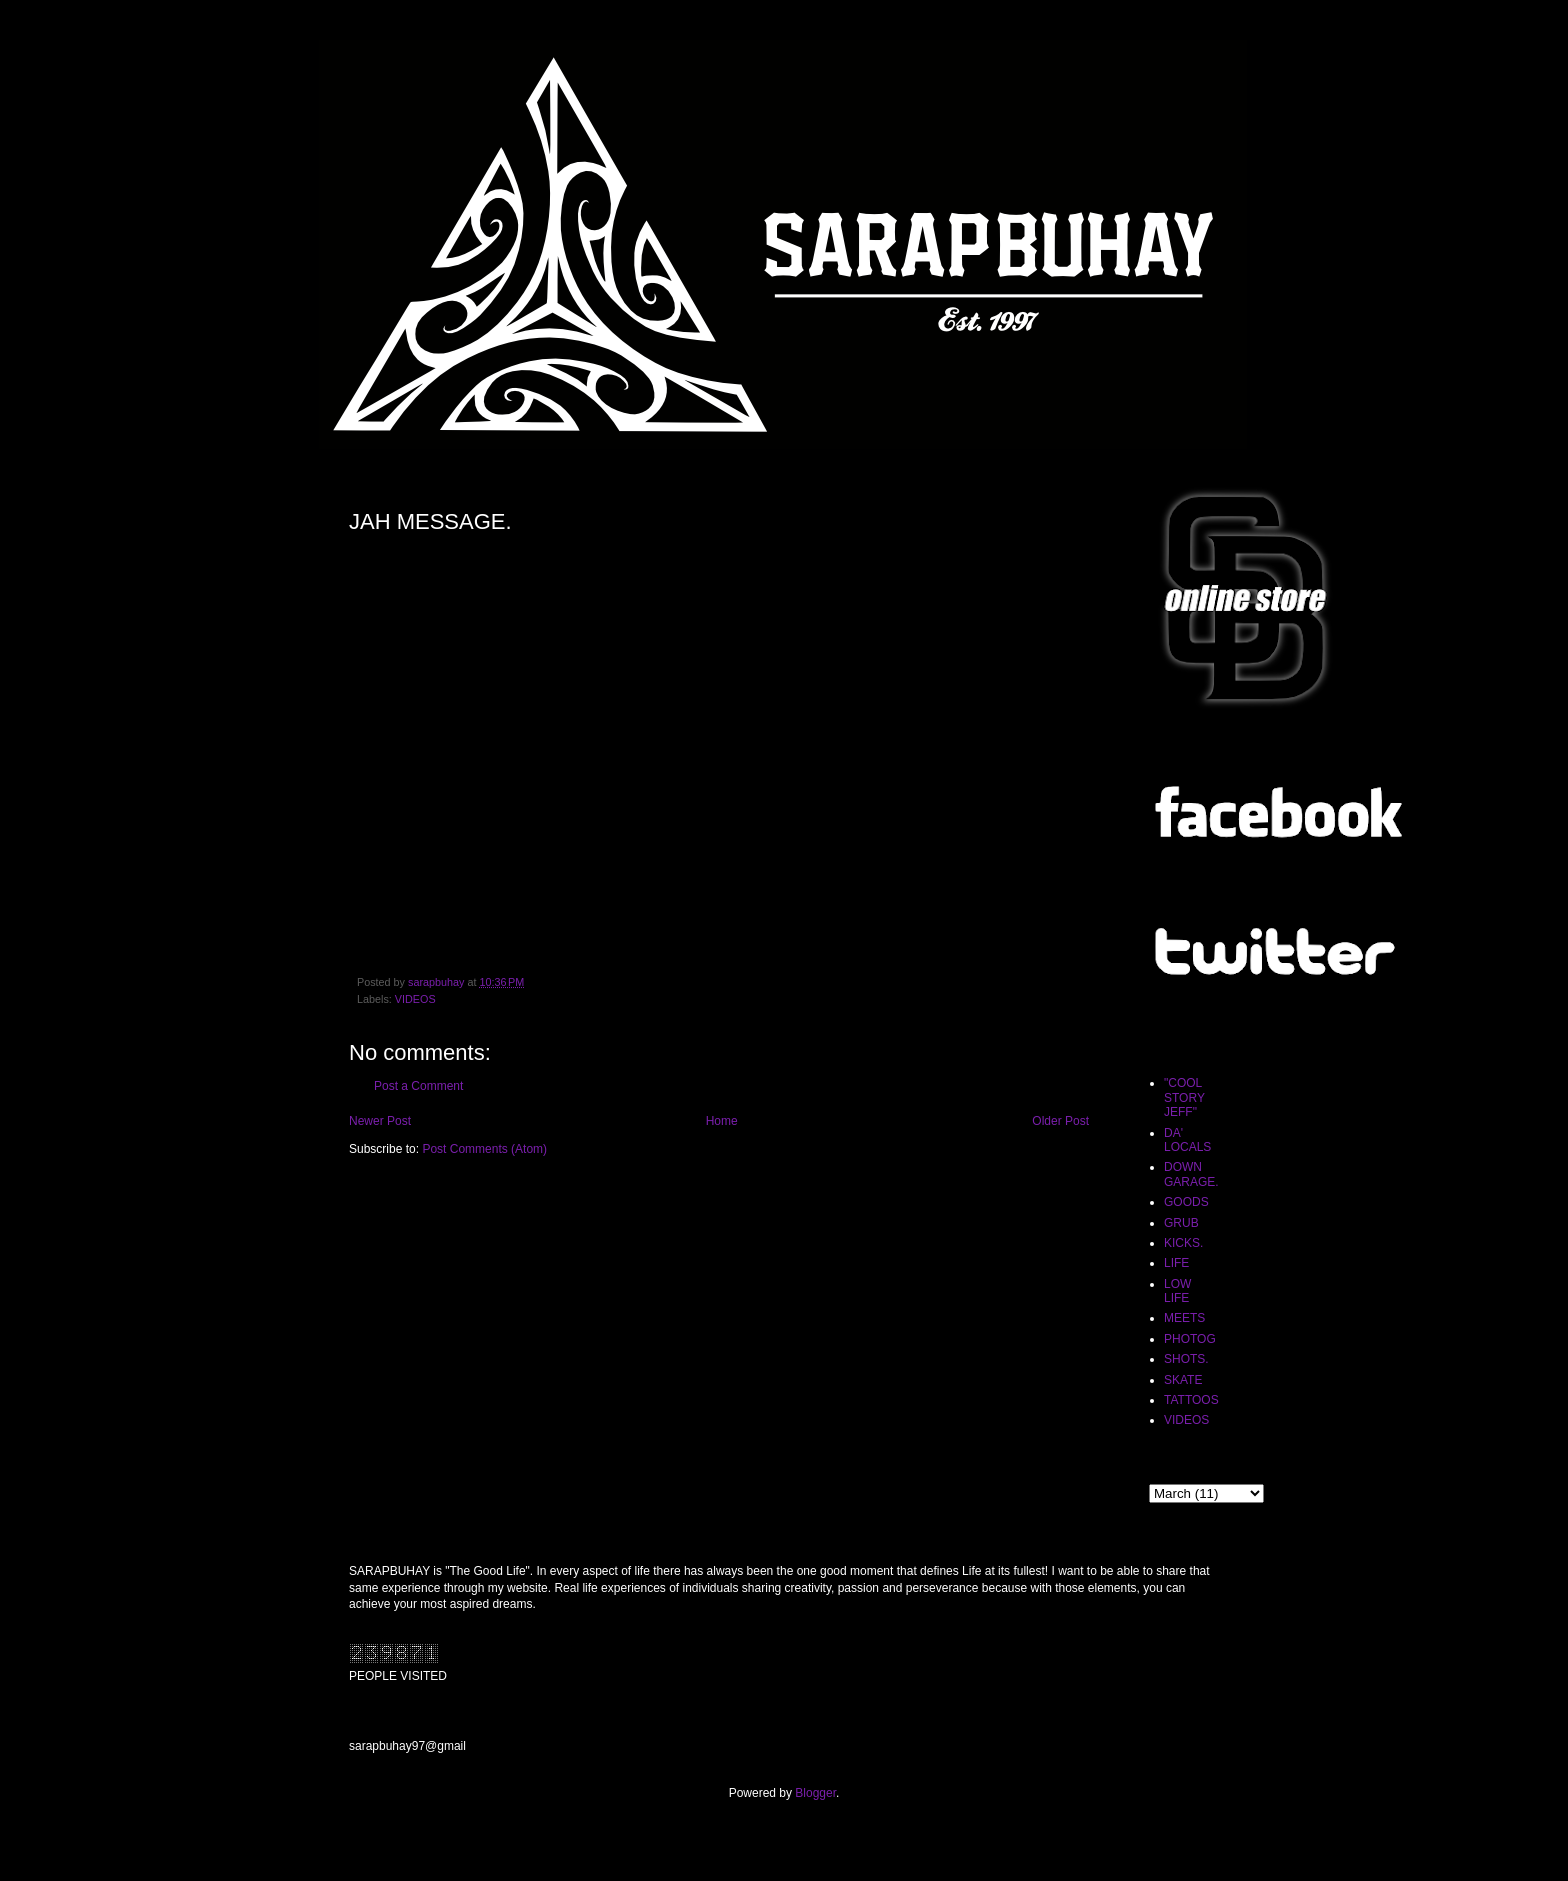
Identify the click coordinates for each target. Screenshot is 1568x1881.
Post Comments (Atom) (484, 1149)
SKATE (1183, 1380)
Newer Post (380, 1121)
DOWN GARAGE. (1191, 1174)
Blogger (815, 1793)
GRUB (1181, 1223)
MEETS (1184, 1318)
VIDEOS (415, 999)
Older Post (1060, 1121)
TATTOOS (1191, 1400)
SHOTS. (1186, 1359)
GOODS (1186, 1202)
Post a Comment (418, 1086)
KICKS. (1183, 1243)
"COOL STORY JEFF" (1184, 1097)
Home (722, 1121)
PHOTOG (1190, 1339)
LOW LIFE (1177, 1291)
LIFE (1176, 1263)
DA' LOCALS (1187, 1140)
